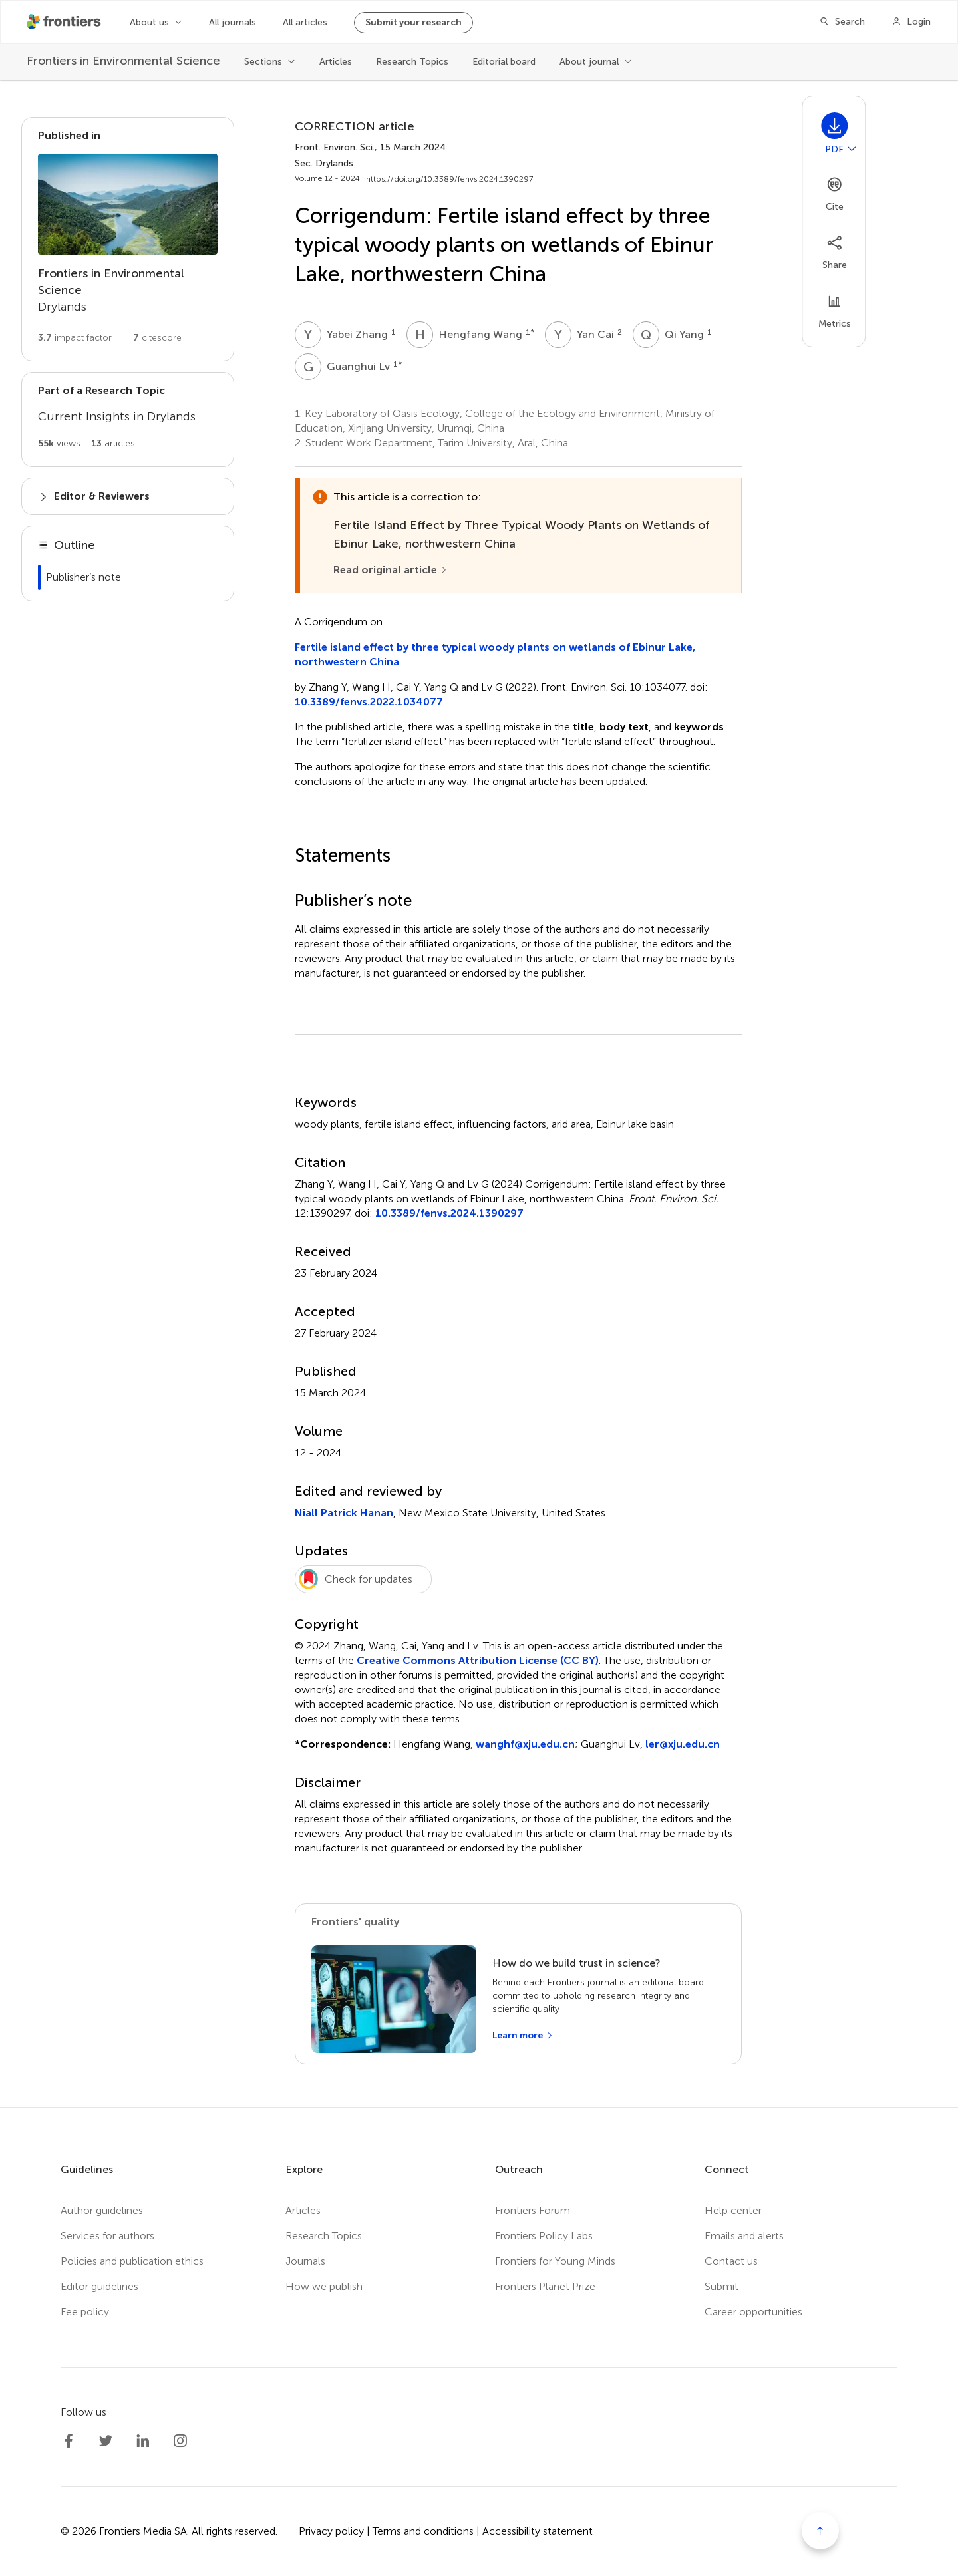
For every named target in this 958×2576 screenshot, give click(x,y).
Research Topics (412, 61)
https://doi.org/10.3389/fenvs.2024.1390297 (449, 179)
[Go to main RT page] (128, 419)
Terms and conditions (423, 2531)
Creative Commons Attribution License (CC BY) (478, 1660)
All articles (305, 22)
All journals (232, 22)
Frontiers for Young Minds (555, 2261)
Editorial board (504, 61)
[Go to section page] (128, 239)
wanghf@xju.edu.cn (525, 1744)
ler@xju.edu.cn (682, 1744)
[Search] (842, 22)
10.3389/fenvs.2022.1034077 (369, 701)
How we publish (324, 2286)
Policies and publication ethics (132, 2261)
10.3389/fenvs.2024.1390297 (449, 1213)
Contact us (731, 2261)
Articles (335, 61)
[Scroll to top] (820, 2530)
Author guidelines (102, 2210)
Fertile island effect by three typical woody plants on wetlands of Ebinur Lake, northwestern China (495, 654)
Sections (263, 61)
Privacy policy (331, 2531)
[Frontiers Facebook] (69, 2441)
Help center (733, 2210)
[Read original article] (390, 570)
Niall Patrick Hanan (344, 1512)
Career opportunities (753, 2311)
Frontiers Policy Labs (544, 2235)
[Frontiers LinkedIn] (143, 2441)
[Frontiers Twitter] (106, 2441)
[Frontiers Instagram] (180, 2441)
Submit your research (413, 22)
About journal (589, 61)
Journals (305, 2261)
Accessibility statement (537, 2531)
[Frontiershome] (65, 22)
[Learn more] (523, 2035)
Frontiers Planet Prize (545, 2286)
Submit (721, 2286)
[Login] (911, 22)
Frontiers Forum (532, 2210)
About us (149, 22)
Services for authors (107, 2235)
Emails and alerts (744, 2235)
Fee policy (85, 2311)
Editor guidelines (99, 2286)
